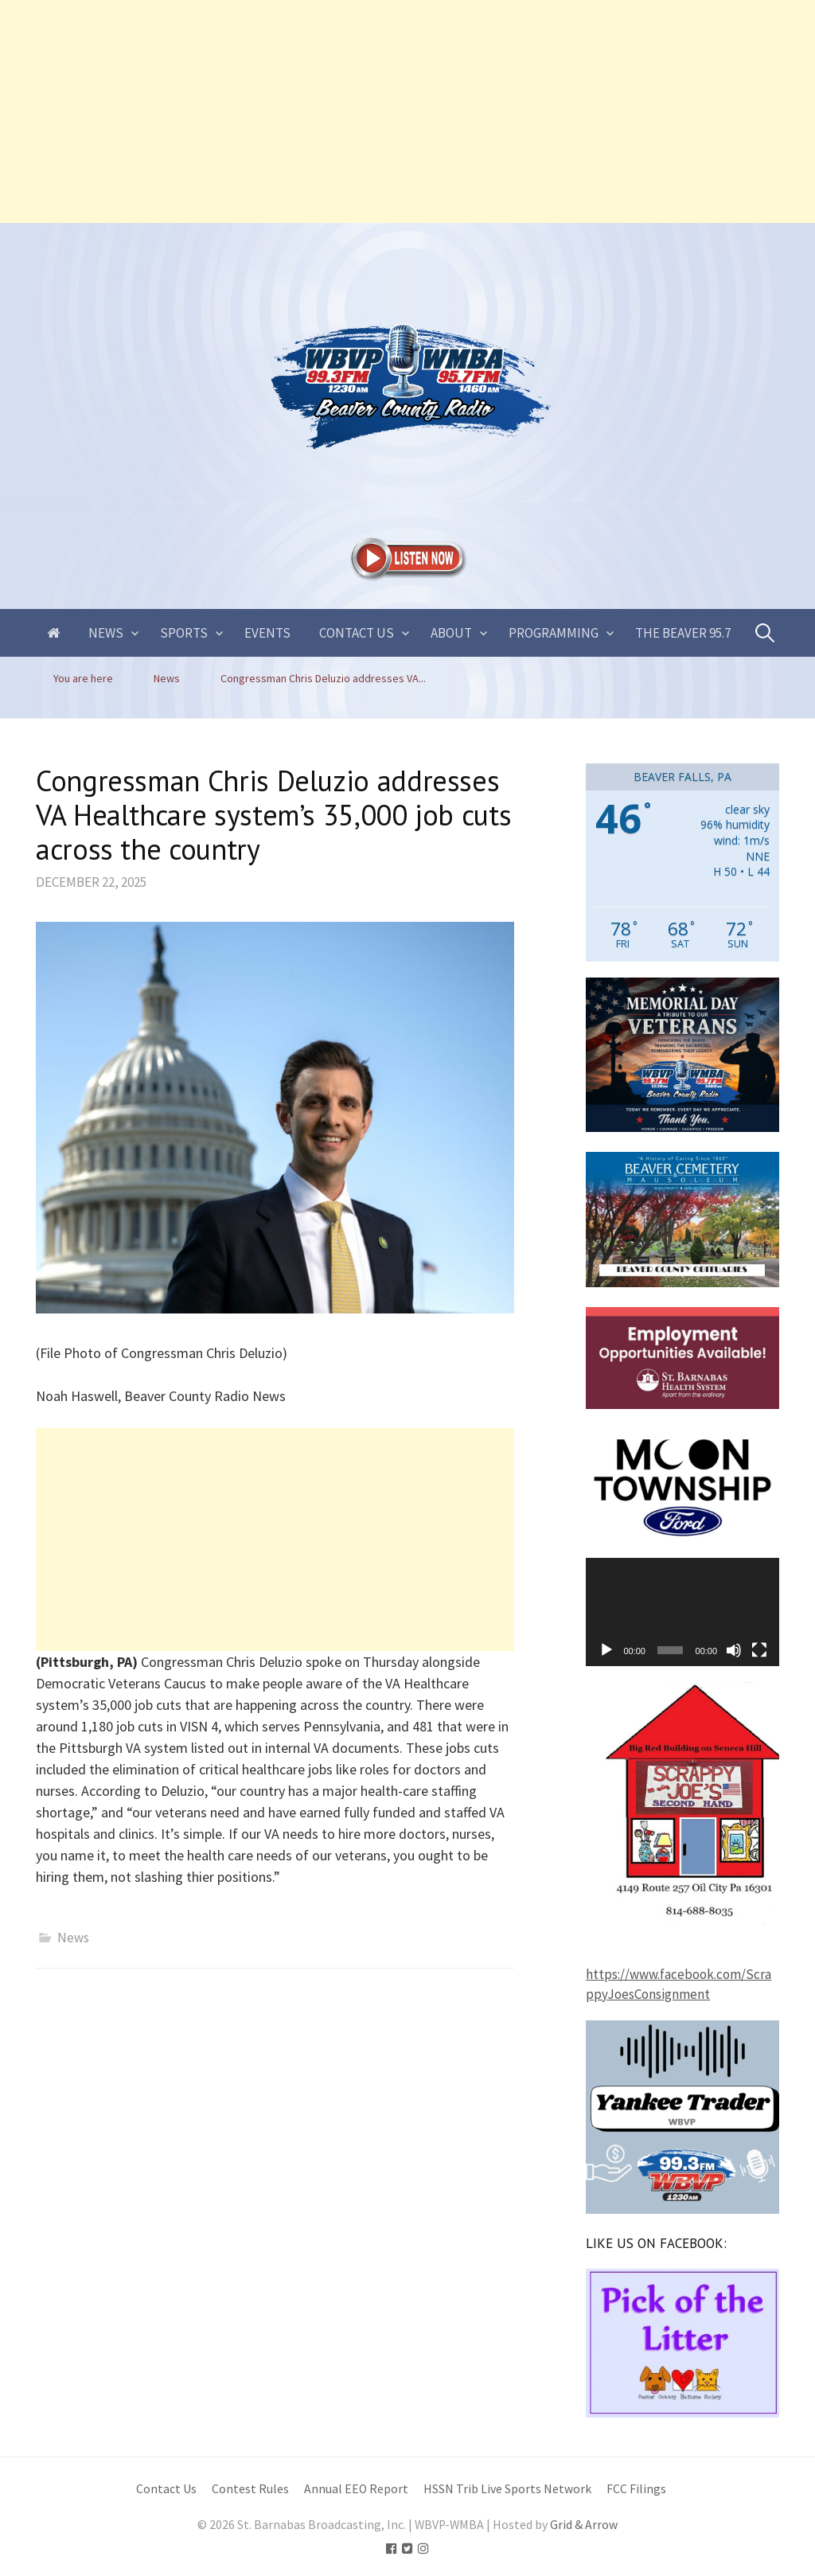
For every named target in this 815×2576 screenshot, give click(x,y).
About (451, 633)
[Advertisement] (407, 111)
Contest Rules (250, 2488)
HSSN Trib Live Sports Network (507, 2488)
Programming (554, 633)
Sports (184, 633)
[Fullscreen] (759, 1650)
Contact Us (356, 633)
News (105, 633)
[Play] (606, 1650)
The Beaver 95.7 (683, 633)
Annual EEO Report (356, 2488)
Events (267, 633)
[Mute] (734, 1650)
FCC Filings (636, 2488)
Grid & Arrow (584, 2524)
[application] (682, 1612)
